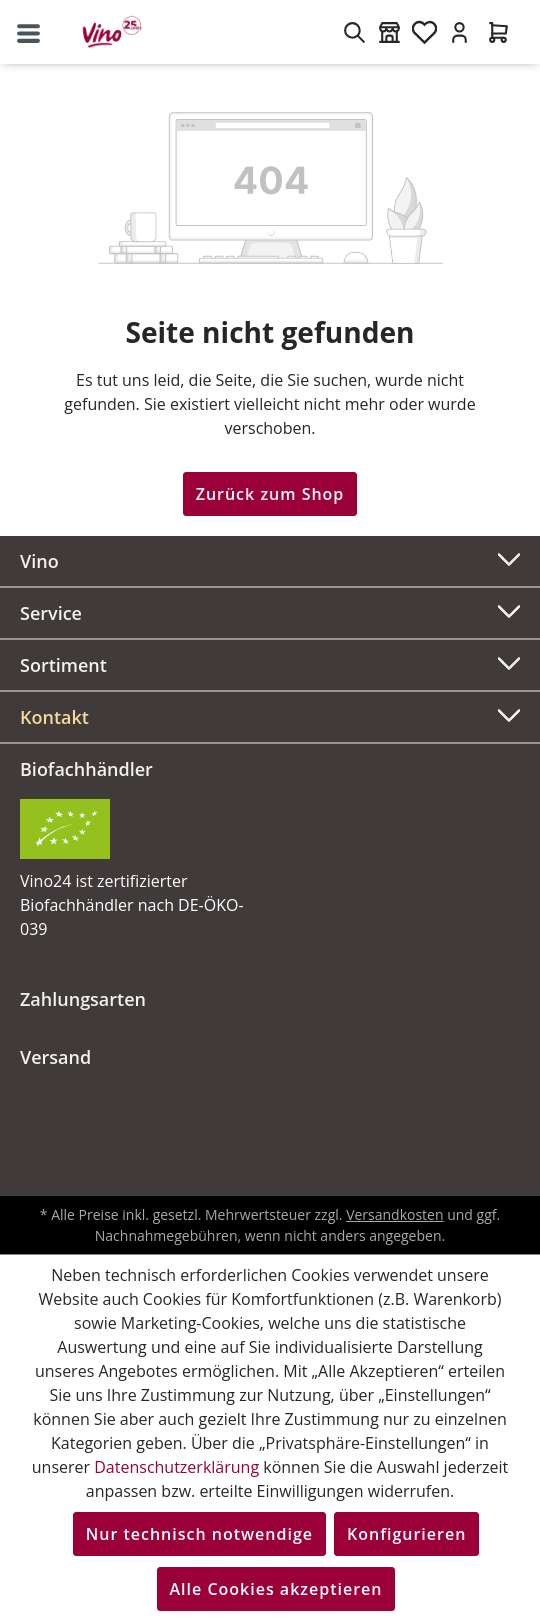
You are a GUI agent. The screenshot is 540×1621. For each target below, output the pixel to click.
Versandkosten (394, 1214)
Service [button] (270, 610)
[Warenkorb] (498, 32)
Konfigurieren (406, 1534)
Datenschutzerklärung (176, 1467)
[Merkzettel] (424, 32)
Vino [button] (270, 558)
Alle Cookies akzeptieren (276, 1589)
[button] (270, 717)
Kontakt (54, 717)
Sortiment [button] (270, 662)
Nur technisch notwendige (199, 1534)
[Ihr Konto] (459, 32)
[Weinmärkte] (389, 32)
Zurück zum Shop (270, 494)
